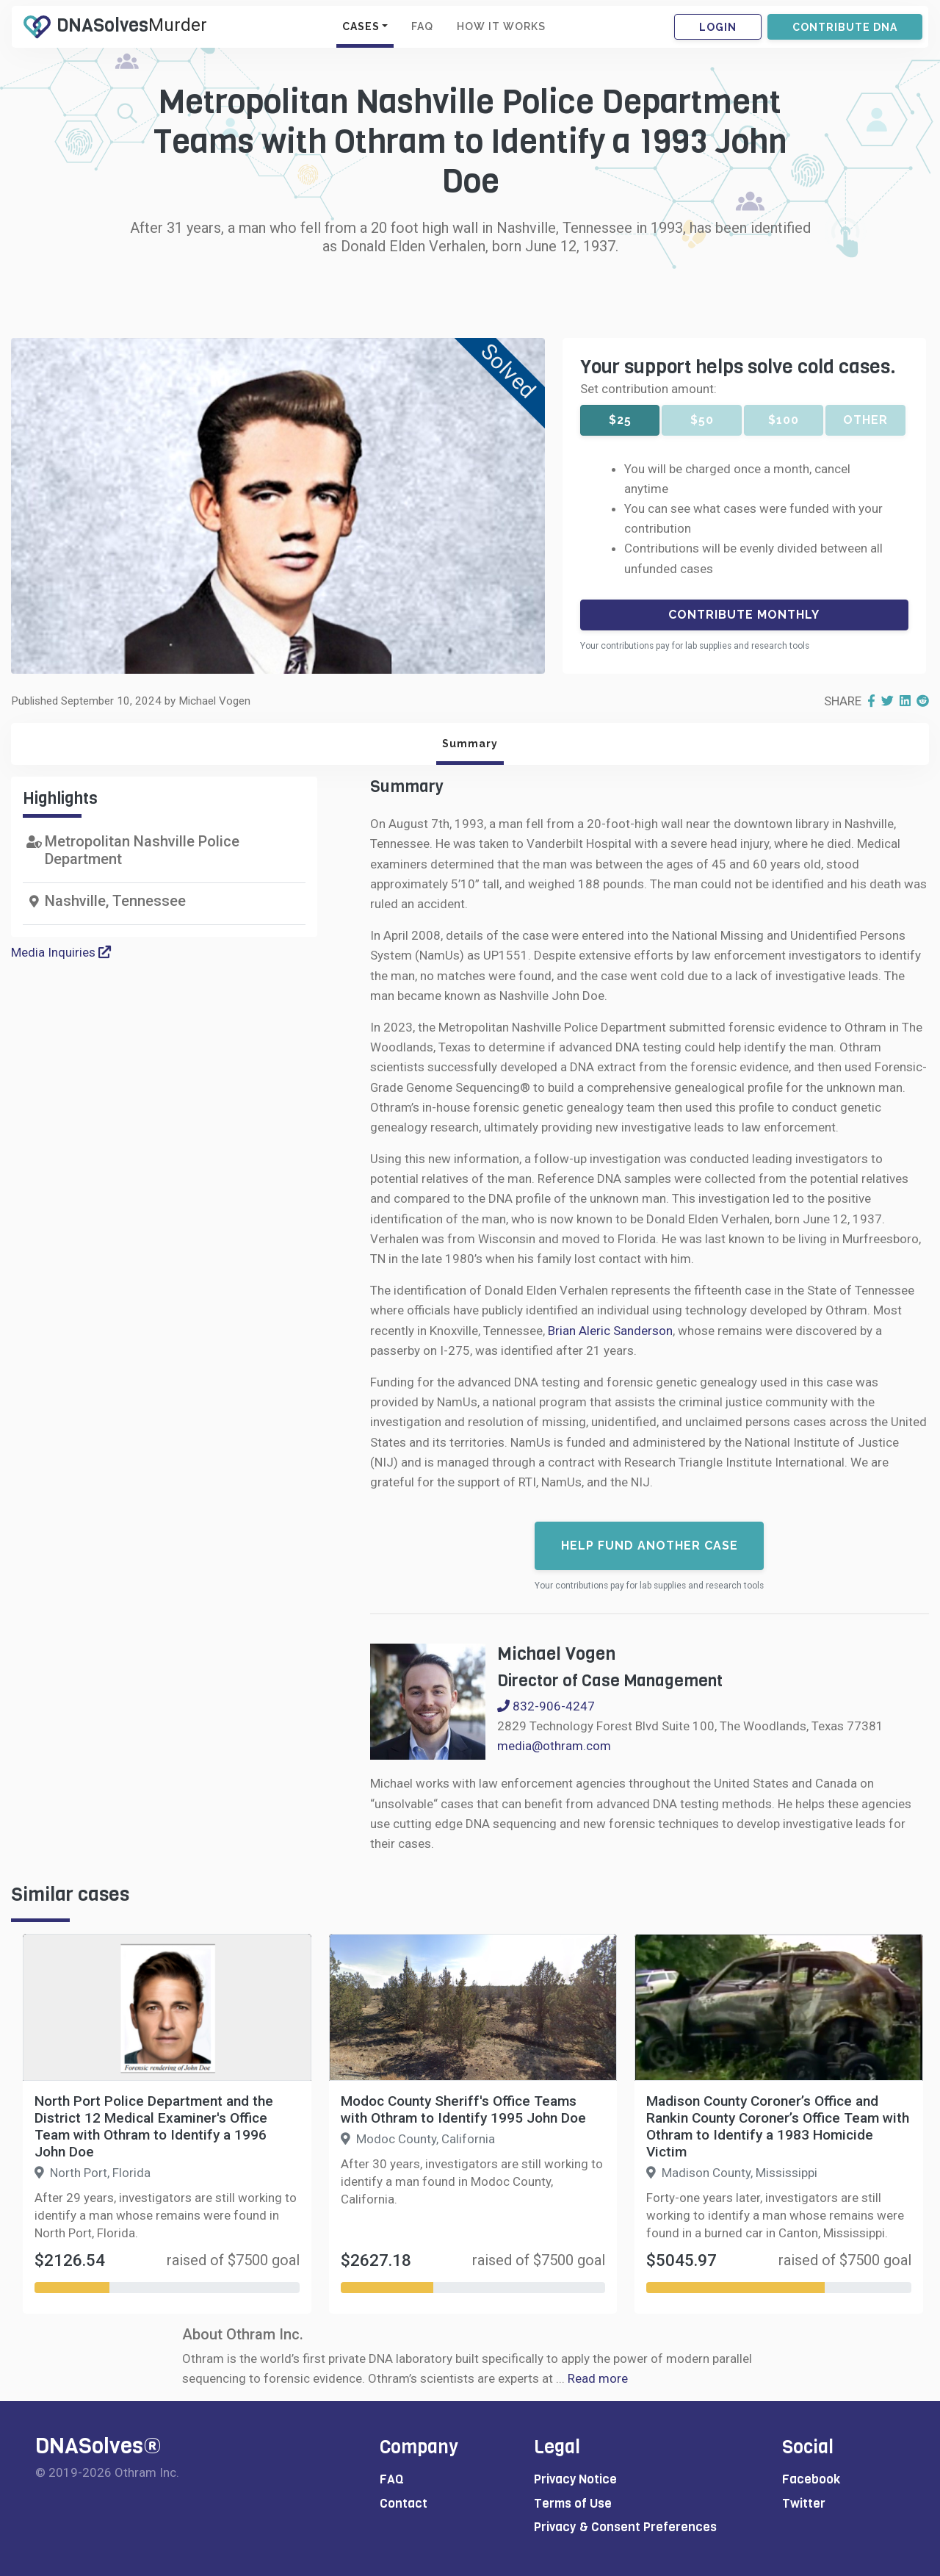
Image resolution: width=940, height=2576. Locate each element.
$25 (620, 420)
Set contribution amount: (648, 388)
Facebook (811, 2479)
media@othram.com (554, 1745)
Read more (598, 2378)
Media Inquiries (61, 952)
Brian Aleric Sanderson (610, 1330)
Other (865, 420)
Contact (403, 2503)
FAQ (422, 26)
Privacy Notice (575, 2479)
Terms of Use (573, 2503)
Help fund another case (649, 1546)
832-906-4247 (546, 1706)
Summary (470, 743)
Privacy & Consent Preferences (625, 2527)
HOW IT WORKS (501, 26)
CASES (361, 26)
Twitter (803, 2503)
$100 (783, 420)
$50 (702, 420)
